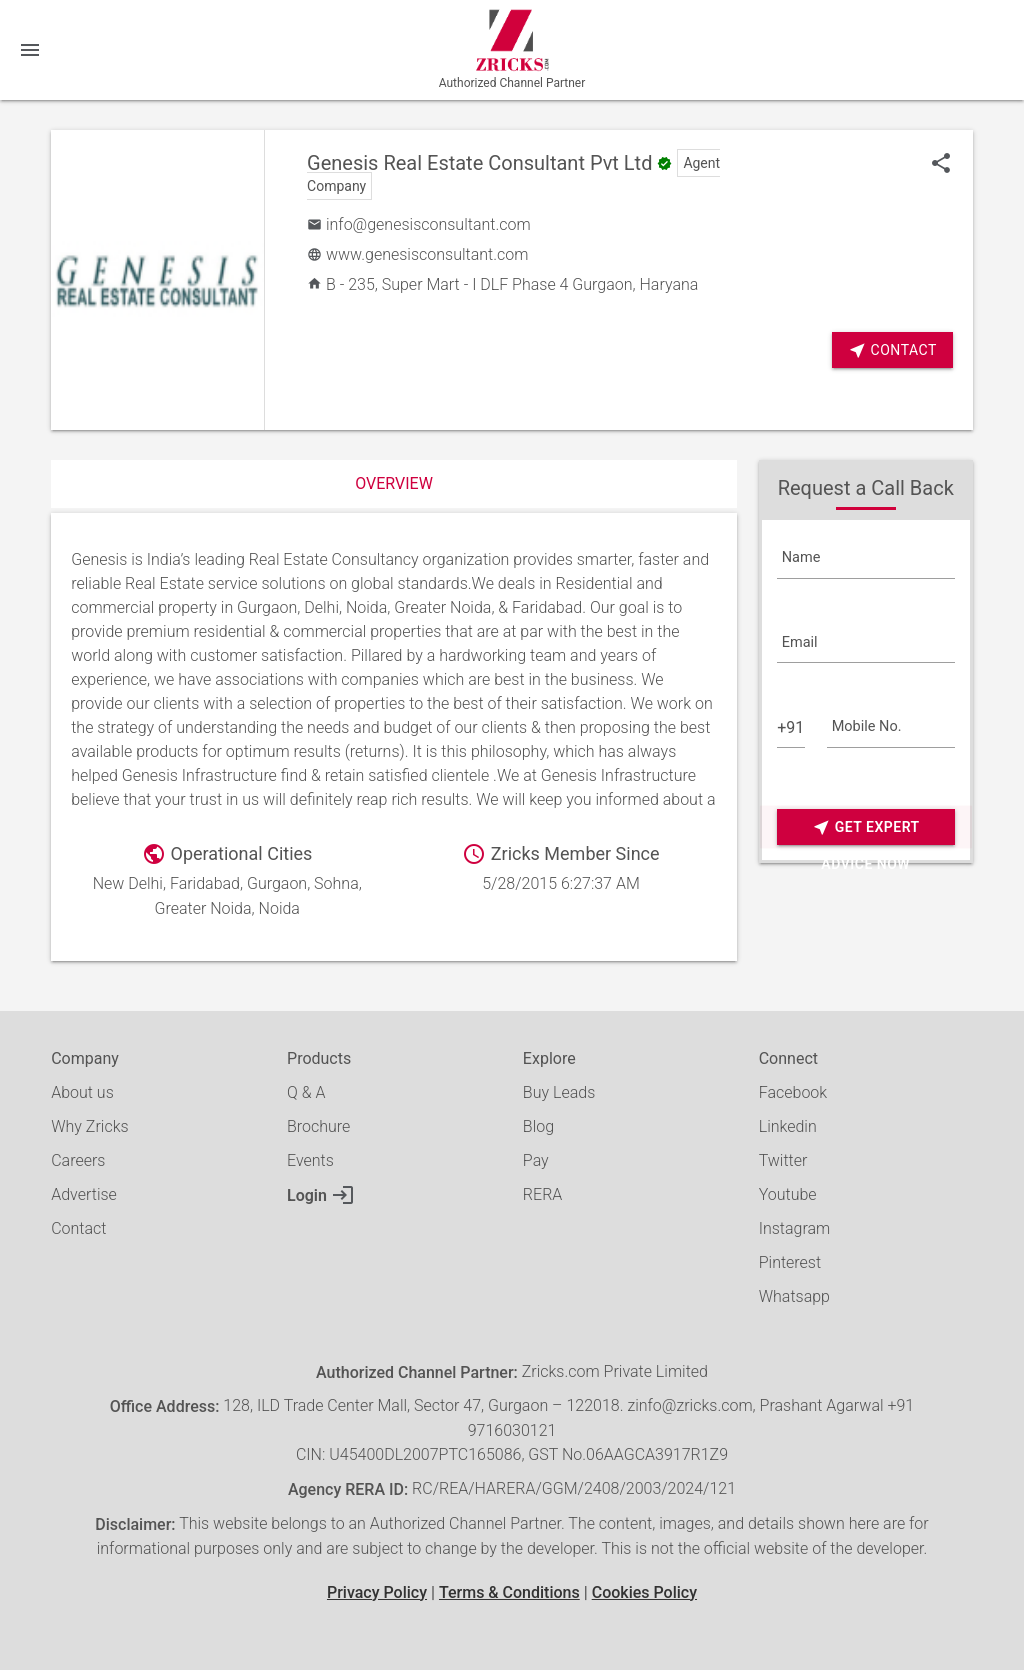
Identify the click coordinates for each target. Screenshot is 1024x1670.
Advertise (84, 1194)
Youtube (788, 1194)
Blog (538, 1126)
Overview (394, 483)
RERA (542, 1194)
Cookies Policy (644, 1592)
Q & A (306, 1092)
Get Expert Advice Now (866, 827)
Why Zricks (89, 1126)
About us (82, 1092)
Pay (536, 1160)
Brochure (318, 1126)
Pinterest (790, 1262)
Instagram (795, 1228)
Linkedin (788, 1126)
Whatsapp (794, 1296)
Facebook (793, 1092)
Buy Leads (559, 1092)
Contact (892, 350)
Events (310, 1160)
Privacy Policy (377, 1592)
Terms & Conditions (509, 1592)
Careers (78, 1160)
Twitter (783, 1160)
